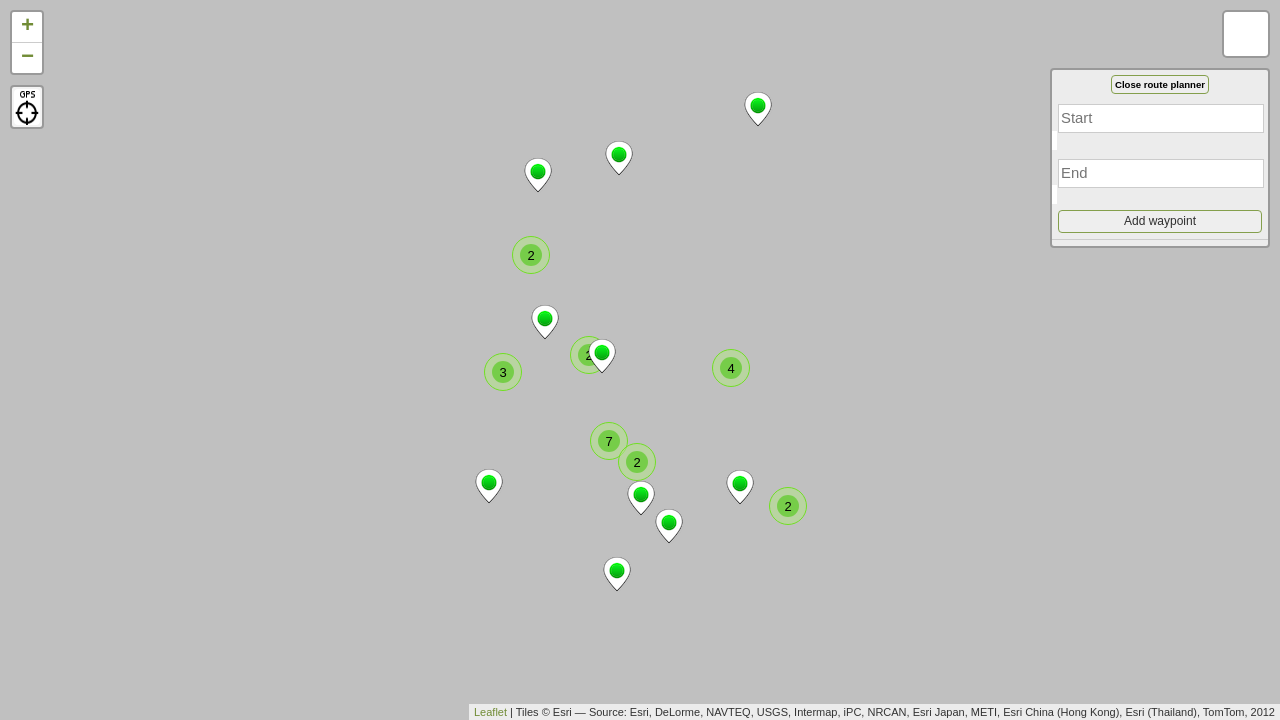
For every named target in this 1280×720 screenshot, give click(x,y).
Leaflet (490, 712)
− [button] (27, 58)
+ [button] (27, 27)
